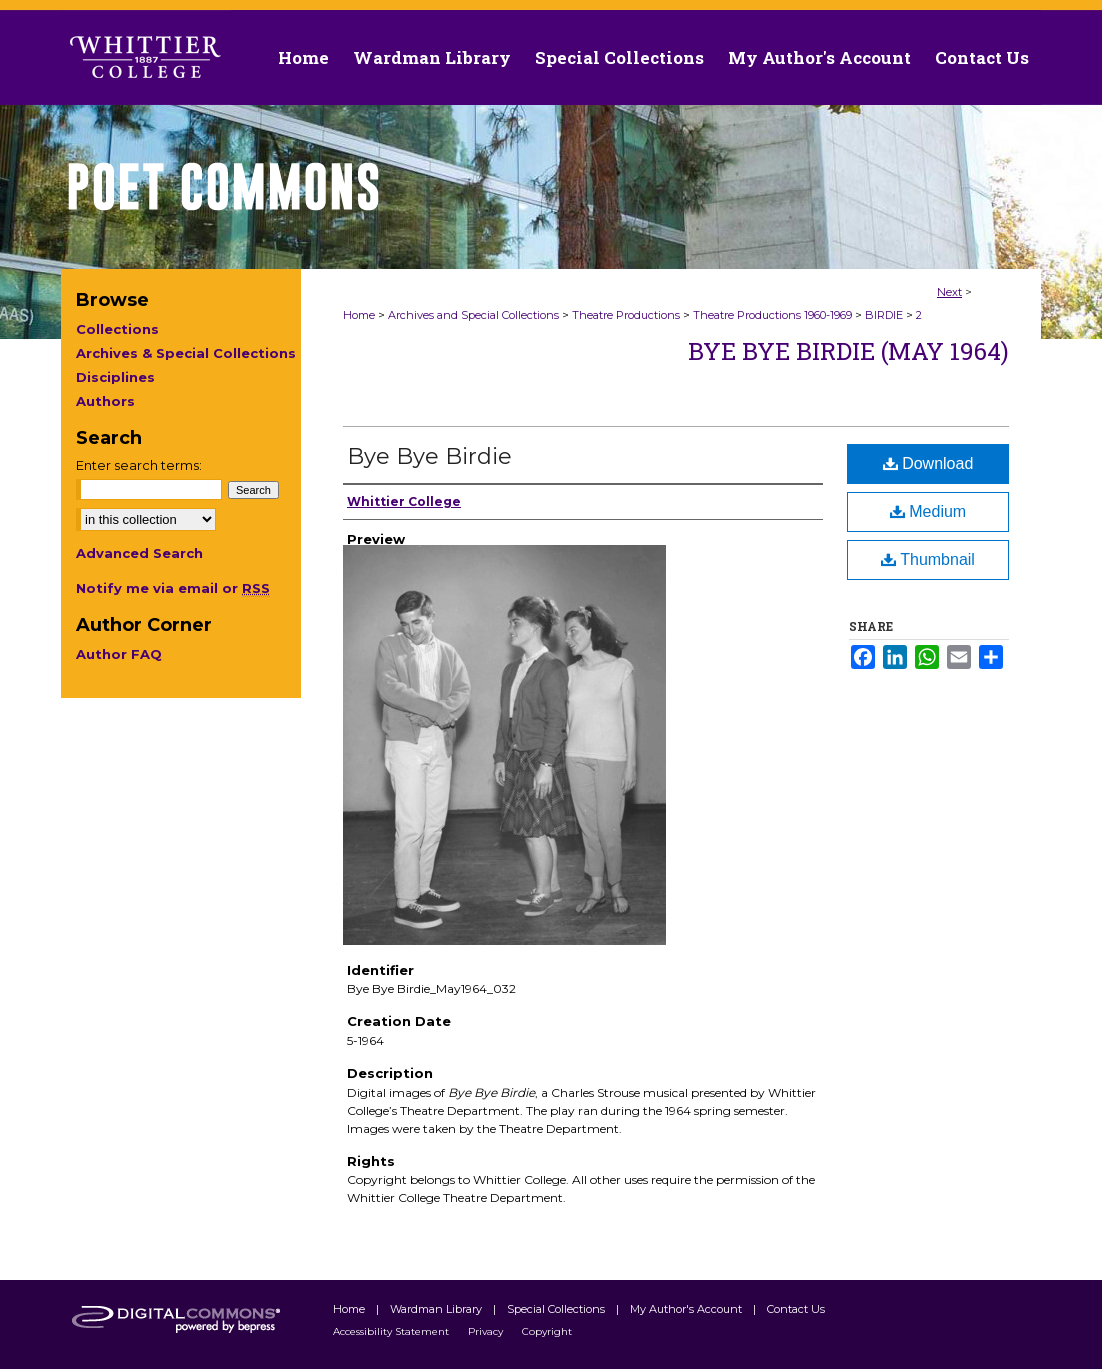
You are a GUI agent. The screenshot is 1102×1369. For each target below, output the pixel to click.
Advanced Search (139, 553)
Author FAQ (119, 654)
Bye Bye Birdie (429, 456)
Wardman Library (437, 1309)
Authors (105, 401)
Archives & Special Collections (186, 353)
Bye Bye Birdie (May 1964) (848, 351)
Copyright (547, 1331)
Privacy (487, 1331)
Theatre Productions (626, 315)
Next (949, 292)
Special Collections (557, 1309)
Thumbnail (928, 559)
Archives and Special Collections (473, 315)
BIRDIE (884, 315)
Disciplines (115, 377)
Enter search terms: (139, 465)
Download (928, 463)
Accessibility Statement (392, 1331)
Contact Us (982, 57)
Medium (928, 511)
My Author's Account (687, 1309)
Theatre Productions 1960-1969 (772, 315)
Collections (117, 329)
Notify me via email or (173, 588)
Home (359, 315)
